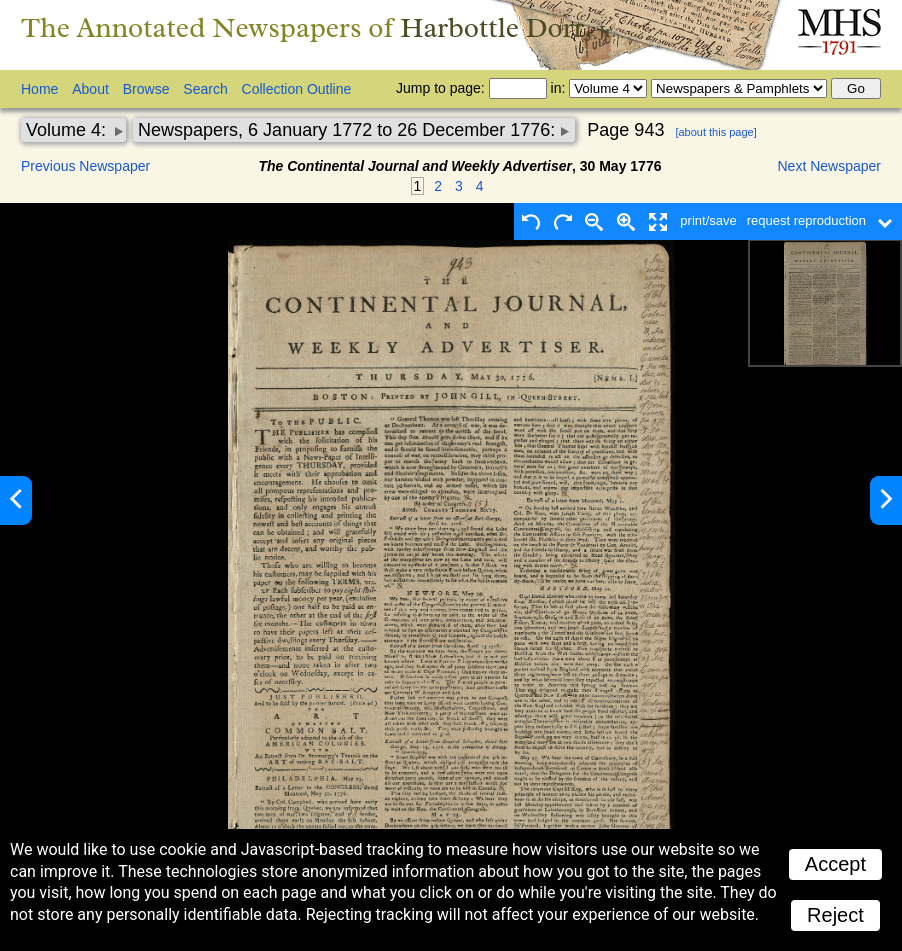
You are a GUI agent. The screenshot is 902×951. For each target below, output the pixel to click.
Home (39, 89)
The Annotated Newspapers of (318, 27)
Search (205, 89)
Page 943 (625, 130)
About (90, 89)
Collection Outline (297, 89)
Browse (146, 89)
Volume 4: (68, 130)
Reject (835, 915)
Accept (835, 864)
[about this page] (715, 132)
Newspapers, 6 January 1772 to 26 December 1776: (349, 130)
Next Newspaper (830, 166)
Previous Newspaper (85, 166)
